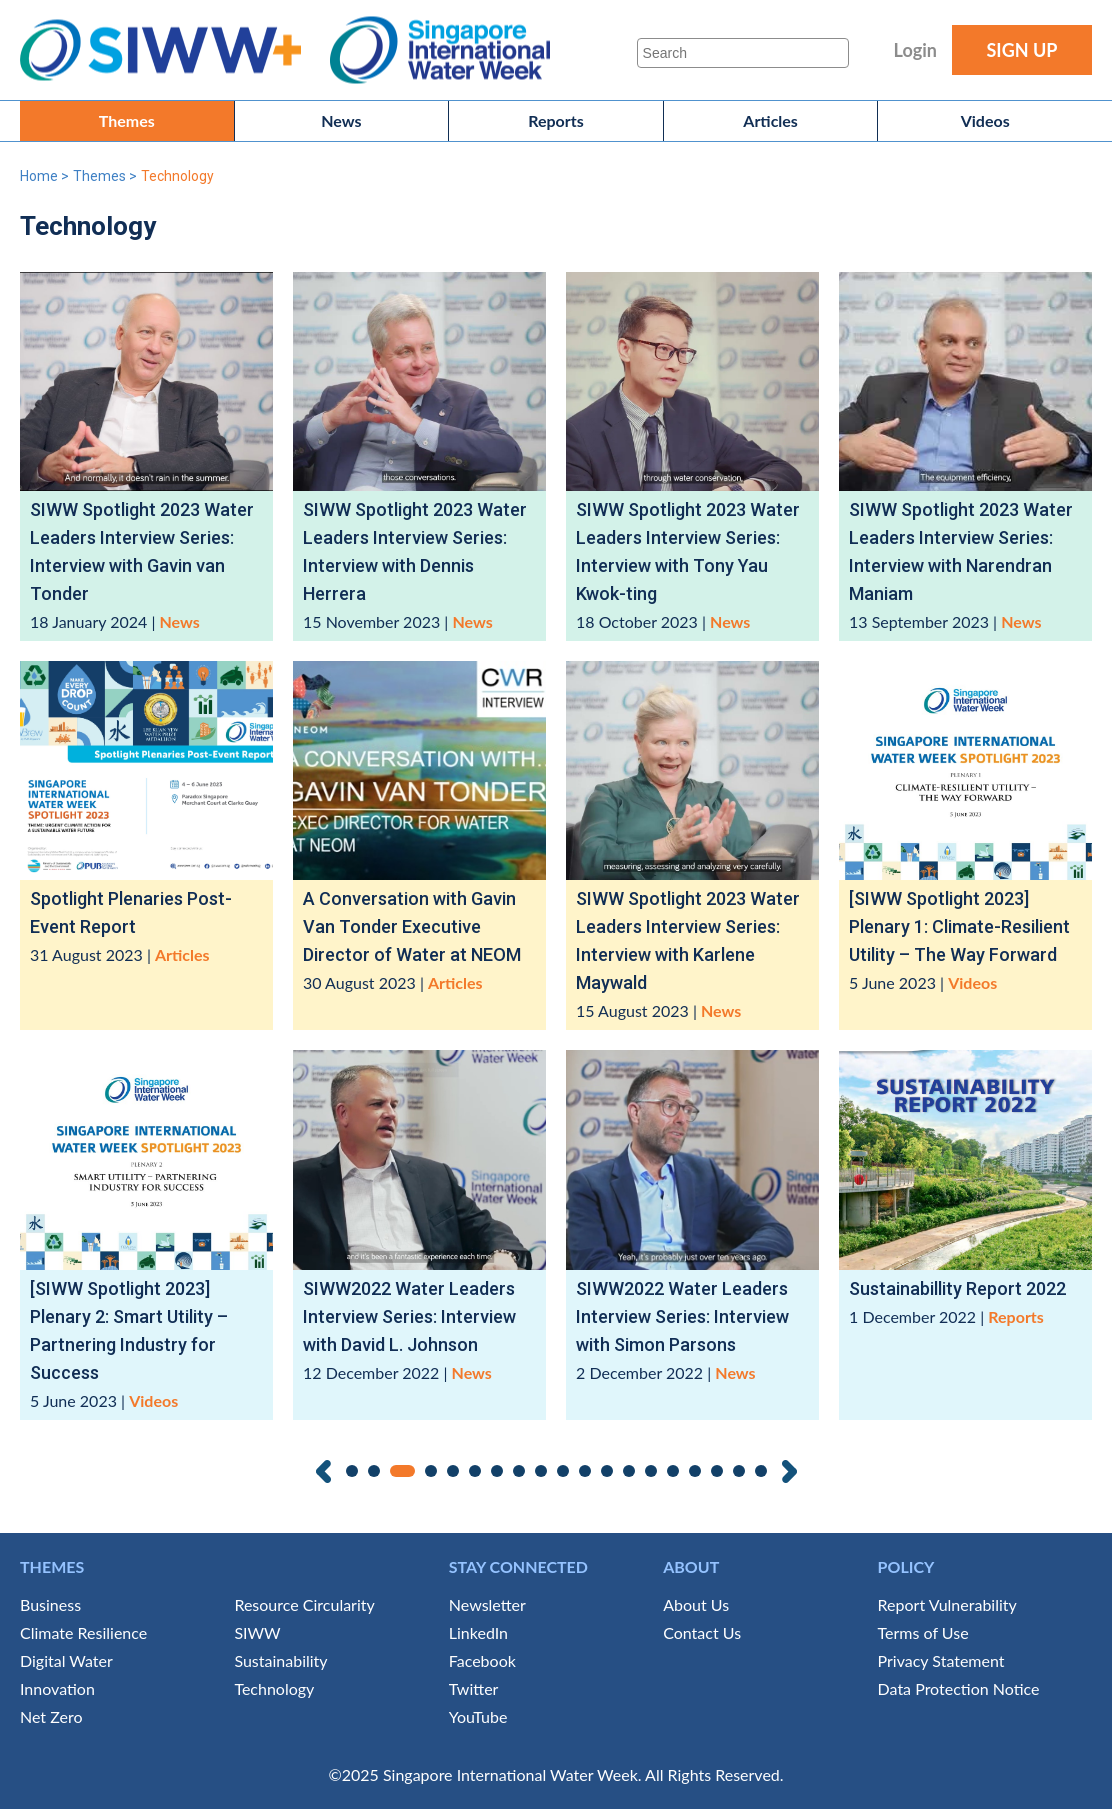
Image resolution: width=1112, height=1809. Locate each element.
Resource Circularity (304, 1604)
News (341, 120)
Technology (274, 1688)
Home (39, 176)
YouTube (478, 1716)
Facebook (482, 1660)
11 (585, 1471)
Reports (556, 120)
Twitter (474, 1688)
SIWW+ (170, 50)
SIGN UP (1021, 50)
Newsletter (487, 1604)
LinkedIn (478, 1632)
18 (739, 1471)
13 (629, 1471)
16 (695, 1471)
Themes (127, 120)
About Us (696, 1604)
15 (673, 1471)
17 (717, 1471)
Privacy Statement (941, 1660)
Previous (323, 1471)
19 (761, 1471)
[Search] (743, 53)
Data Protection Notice (959, 1688)
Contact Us (702, 1632)
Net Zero (51, 1716)
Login (915, 50)
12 (607, 1471)
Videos (985, 120)
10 (563, 1471)
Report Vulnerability (947, 1604)
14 (651, 1471)
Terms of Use (923, 1632)
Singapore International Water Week (440, 50)
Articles (770, 120)
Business (50, 1604)
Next (789, 1471)
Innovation (57, 1688)
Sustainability (280, 1660)
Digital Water (66, 1660)
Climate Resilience (83, 1632)
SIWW (257, 1632)
